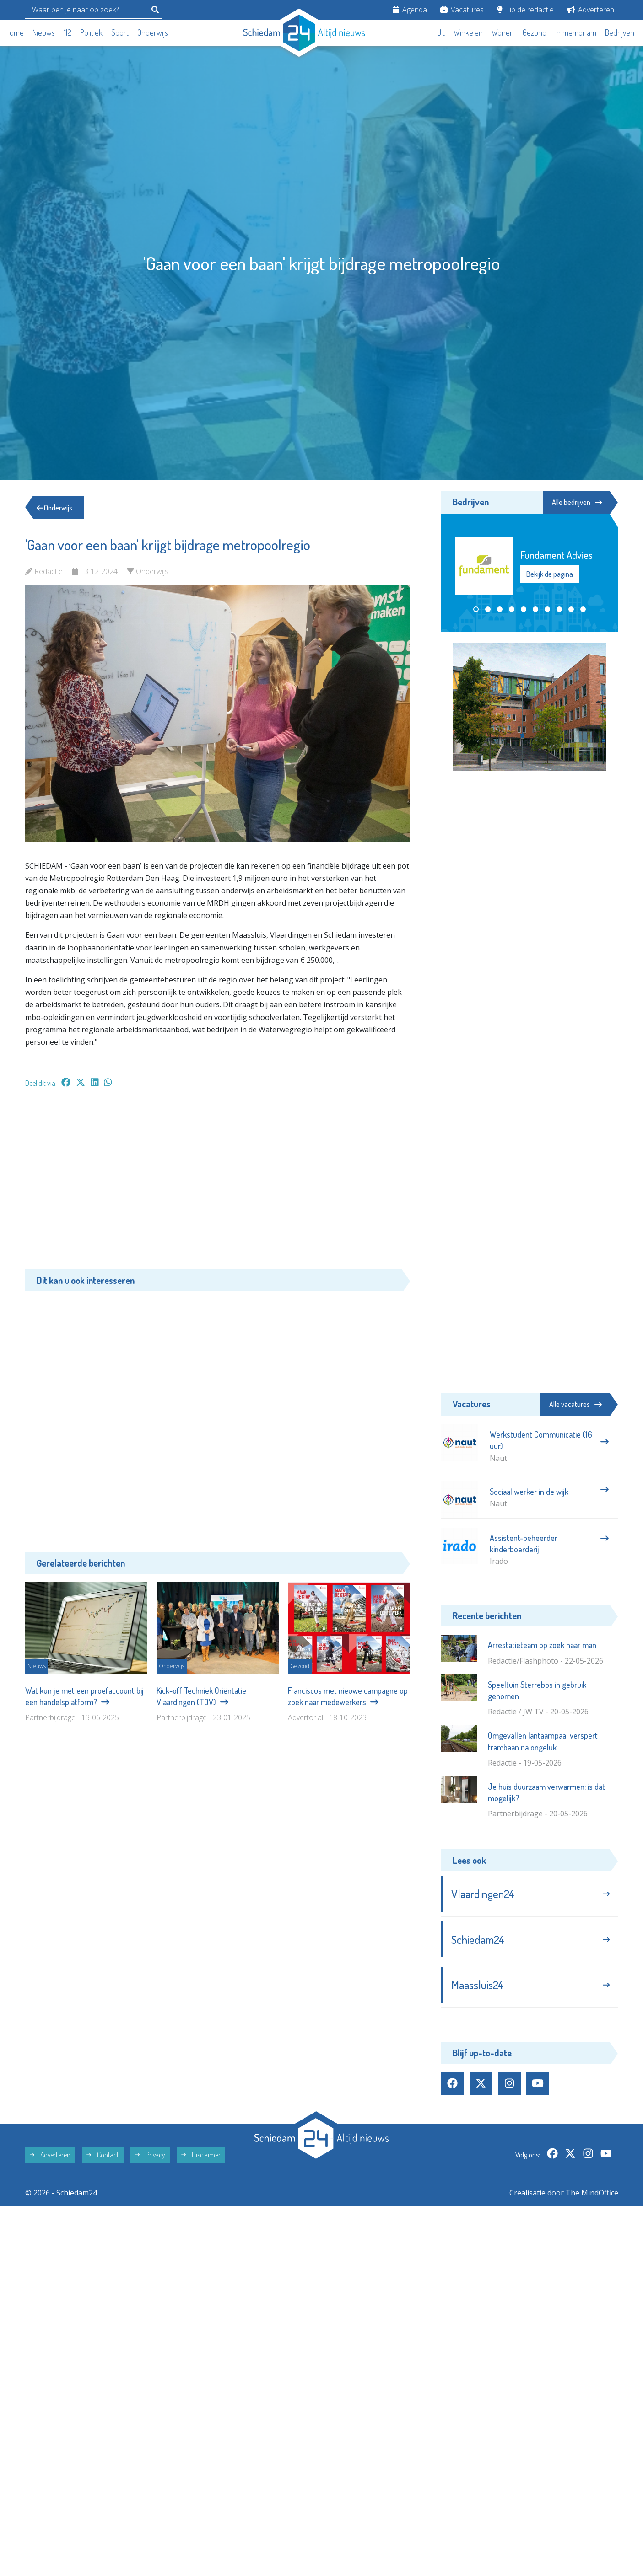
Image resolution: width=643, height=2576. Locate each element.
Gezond (534, 32)
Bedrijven (619, 32)
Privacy (150, 2154)
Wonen (503, 32)
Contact (102, 2154)
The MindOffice (592, 2193)
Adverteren (590, 10)
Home (14, 32)
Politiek (91, 32)
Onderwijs (152, 32)
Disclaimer (201, 2154)
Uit (441, 32)
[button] (476, 609)
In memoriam (575, 32)
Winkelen (468, 32)
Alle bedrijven (576, 502)
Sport (120, 32)
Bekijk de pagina (549, 574)
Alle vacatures (575, 1404)
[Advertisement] (217, 1183)
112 (67, 32)
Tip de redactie (525, 10)
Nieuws (43, 32)
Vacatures (462, 10)
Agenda (410, 10)
